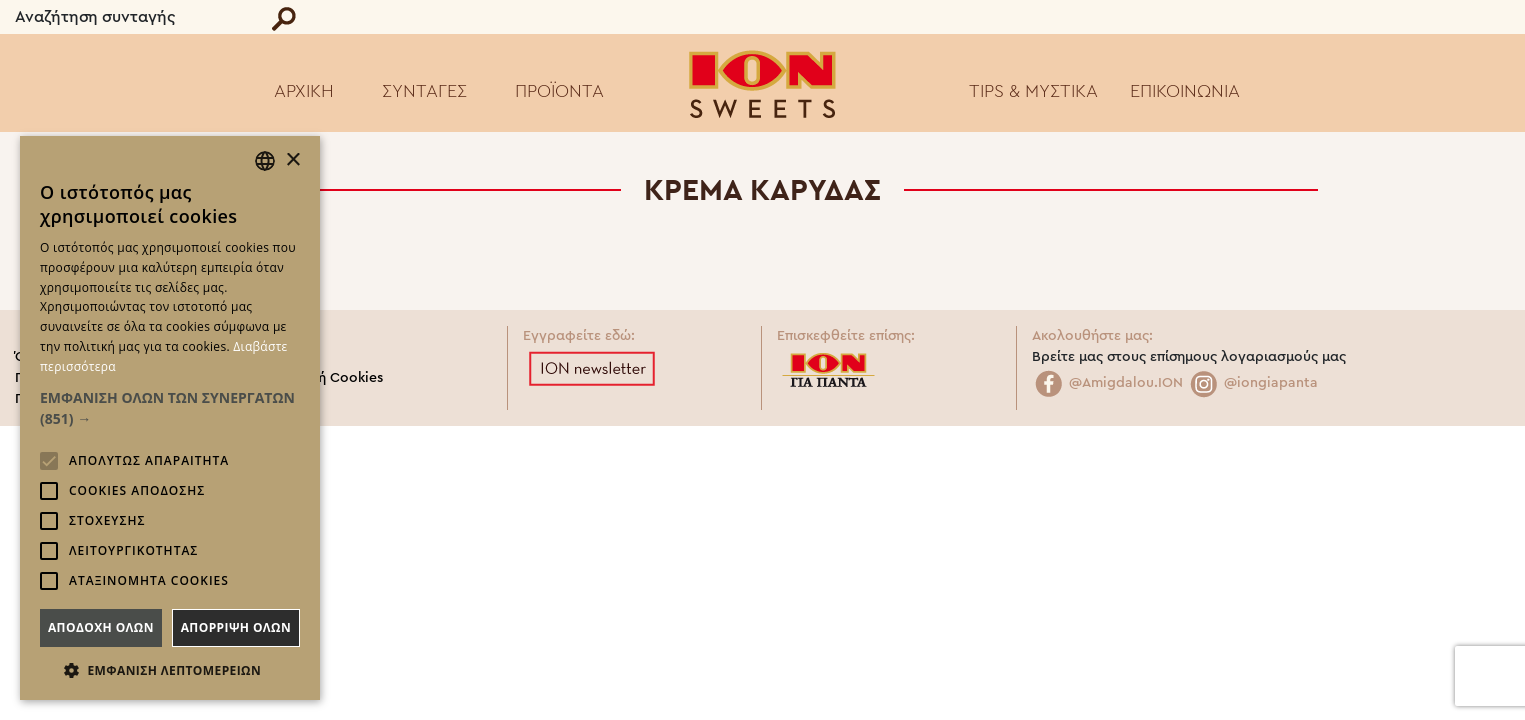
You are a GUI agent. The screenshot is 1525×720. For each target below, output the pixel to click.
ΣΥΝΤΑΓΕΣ (424, 91)
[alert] (170, 418)
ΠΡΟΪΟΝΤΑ (559, 91)
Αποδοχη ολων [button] (101, 627)
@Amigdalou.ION (1107, 383)
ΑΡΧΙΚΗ (304, 91)
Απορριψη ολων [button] (236, 627)
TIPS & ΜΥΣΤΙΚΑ (1033, 91)
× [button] (292, 160)
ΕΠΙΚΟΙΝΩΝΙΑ (1185, 91)
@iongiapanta (1252, 383)
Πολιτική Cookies (326, 378)
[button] (170, 408)
